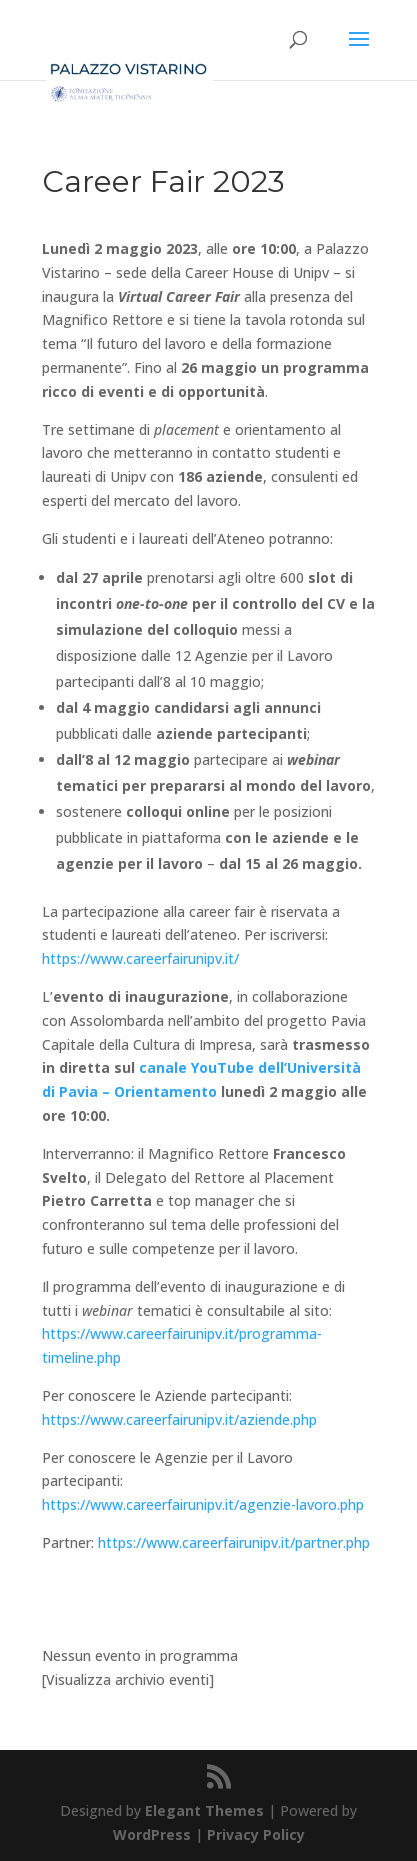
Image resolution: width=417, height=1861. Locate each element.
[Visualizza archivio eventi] (128, 1679)
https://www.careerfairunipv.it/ (140, 958)
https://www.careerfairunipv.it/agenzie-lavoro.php (203, 1504)
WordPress (152, 1834)
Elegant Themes (204, 1810)
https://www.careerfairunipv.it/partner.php (234, 1542)
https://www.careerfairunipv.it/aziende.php (179, 1419)
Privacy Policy (256, 1834)
